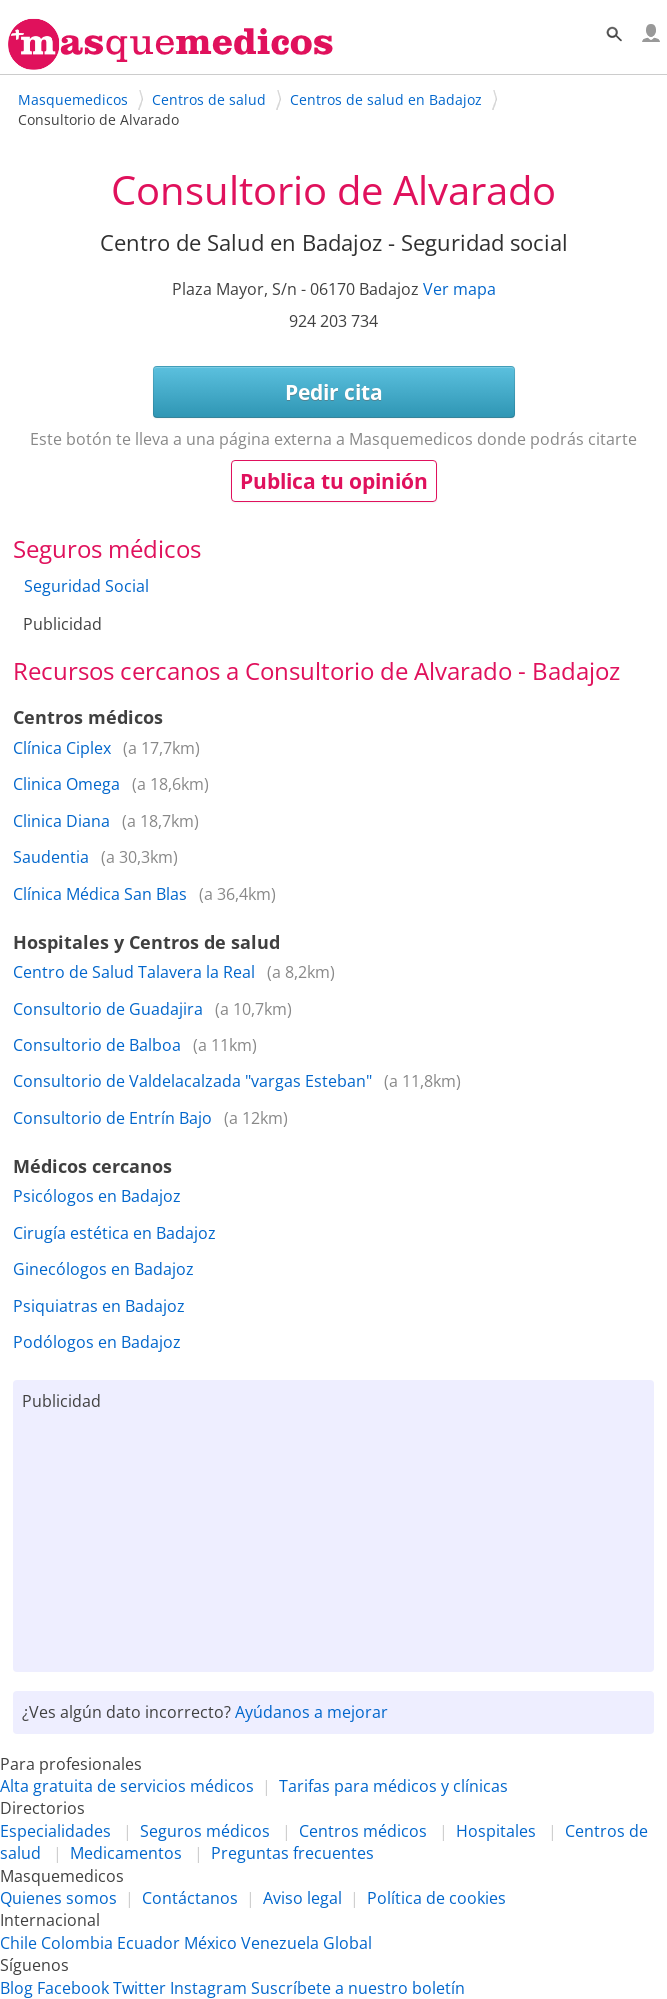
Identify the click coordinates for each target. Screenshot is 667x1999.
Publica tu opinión (334, 481)
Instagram (208, 1988)
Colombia (77, 1943)
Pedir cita (334, 392)
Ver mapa (459, 289)
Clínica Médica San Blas (100, 894)
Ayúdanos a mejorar (311, 1712)
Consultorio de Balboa (97, 1045)
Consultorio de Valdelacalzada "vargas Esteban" (192, 1081)
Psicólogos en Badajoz (97, 1196)
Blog (16, 1988)
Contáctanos (190, 1898)
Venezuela (280, 1943)
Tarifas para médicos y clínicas (393, 1786)
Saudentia (51, 857)
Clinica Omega (66, 784)
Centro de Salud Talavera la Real (134, 972)
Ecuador (148, 1943)
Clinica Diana (61, 821)
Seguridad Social (86, 586)
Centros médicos (363, 1831)
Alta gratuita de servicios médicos (127, 1786)
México (210, 1943)
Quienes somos (58, 1898)
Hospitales (496, 1831)
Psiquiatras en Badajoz (99, 1306)
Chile (18, 1943)
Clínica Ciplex (62, 748)
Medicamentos (126, 1853)
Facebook (73, 1988)
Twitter (139, 1988)
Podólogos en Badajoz (97, 1342)
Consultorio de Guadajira (108, 1009)
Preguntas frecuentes (292, 1853)
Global (347, 1943)
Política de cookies (436, 1898)
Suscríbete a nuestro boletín (358, 1988)
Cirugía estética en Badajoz (114, 1233)
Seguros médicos (205, 1831)
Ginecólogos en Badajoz (103, 1269)
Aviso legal (302, 1898)
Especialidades (55, 1831)
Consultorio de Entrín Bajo (112, 1118)
